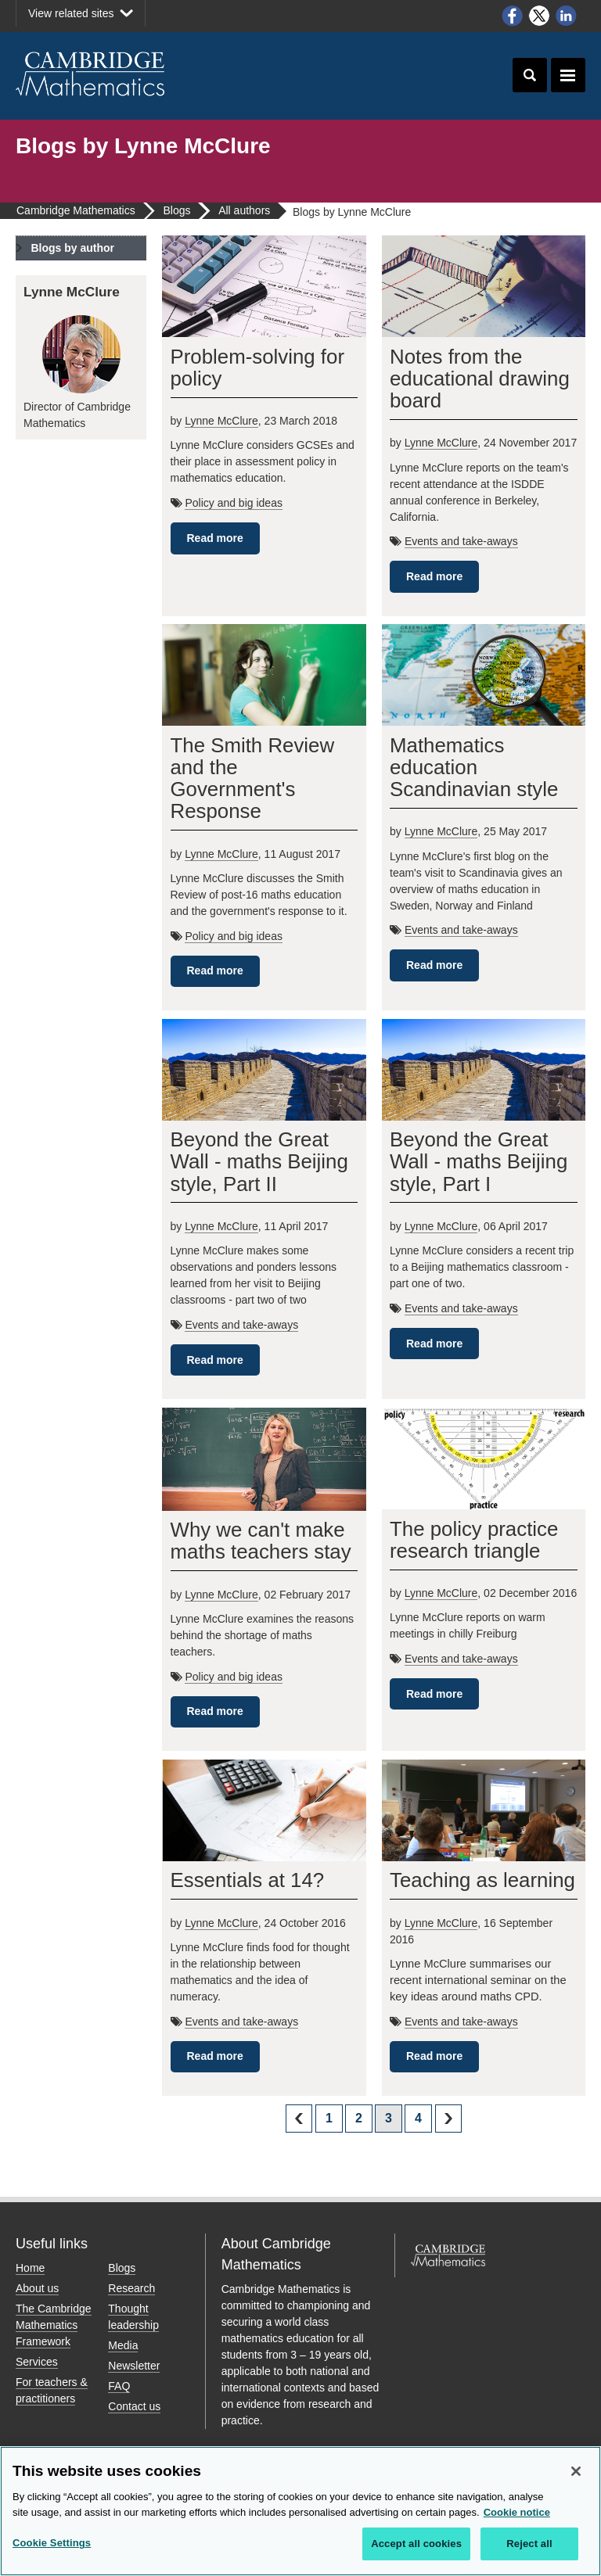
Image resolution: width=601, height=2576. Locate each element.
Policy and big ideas (234, 503)
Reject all (529, 2543)
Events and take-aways (461, 541)
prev (299, 2118)
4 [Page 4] (418, 2118)
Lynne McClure (221, 420)
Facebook (512, 16)
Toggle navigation (568, 75)
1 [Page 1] (329, 2118)
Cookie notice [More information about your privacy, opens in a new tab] (517, 2512)
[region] (300, 2511)
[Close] (576, 2471)
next (448, 2118)
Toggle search (530, 75)
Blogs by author (72, 248)
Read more (215, 538)
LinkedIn (567, 16)
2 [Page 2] (358, 2118)
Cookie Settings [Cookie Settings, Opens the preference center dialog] (52, 2543)
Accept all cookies (416, 2543)
